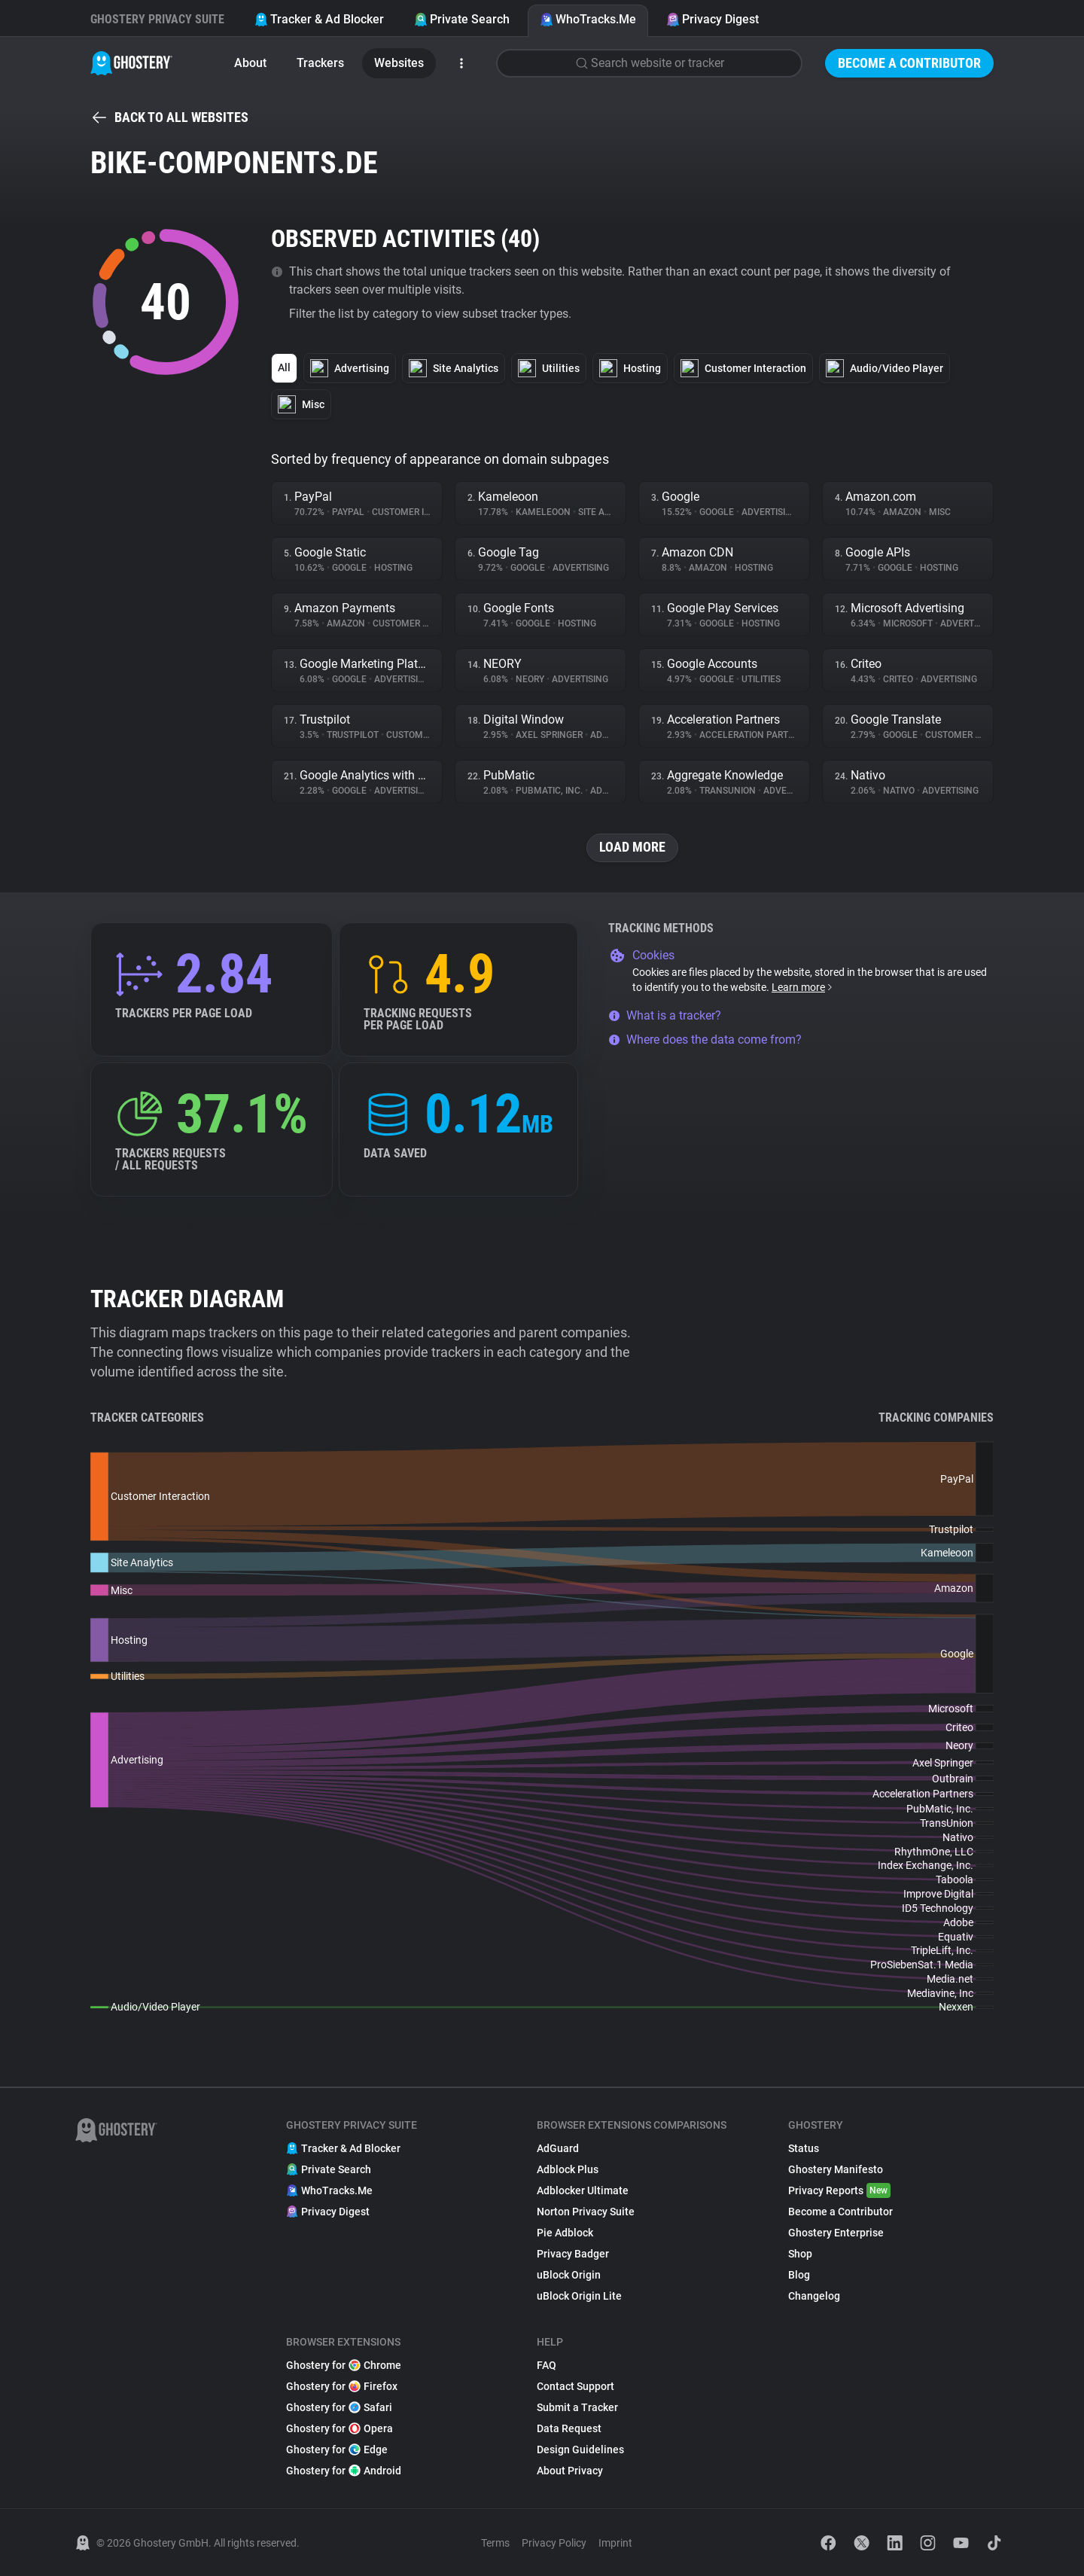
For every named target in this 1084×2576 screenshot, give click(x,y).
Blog (799, 2275)
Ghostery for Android (343, 2471)
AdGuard (558, 2148)
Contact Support (575, 2386)
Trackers (320, 63)
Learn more (803, 987)
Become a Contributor (909, 63)
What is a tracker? (664, 1015)
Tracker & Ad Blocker (319, 19)
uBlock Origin (569, 2275)
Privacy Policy (554, 2543)
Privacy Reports (839, 2190)
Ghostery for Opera (339, 2428)
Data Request (569, 2428)
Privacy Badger (573, 2254)
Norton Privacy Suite (586, 2212)
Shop (800, 2254)
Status (803, 2148)
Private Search (462, 19)
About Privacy (570, 2471)
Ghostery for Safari (339, 2407)
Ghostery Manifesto (835, 2169)
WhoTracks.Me (588, 19)
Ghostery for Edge (337, 2449)
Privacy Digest (712, 19)
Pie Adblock (565, 2233)
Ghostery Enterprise (836, 2233)
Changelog (814, 2296)
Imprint (615, 2543)
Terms (495, 2543)
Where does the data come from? (705, 1039)
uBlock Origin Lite (579, 2296)
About (250, 63)
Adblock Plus (567, 2169)
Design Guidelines (580, 2449)
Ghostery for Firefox (341, 2386)
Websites (399, 63)
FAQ (546, 2365)
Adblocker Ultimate (583, 2190)
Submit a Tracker (577, 2407)
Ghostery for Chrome (343, 2365)
